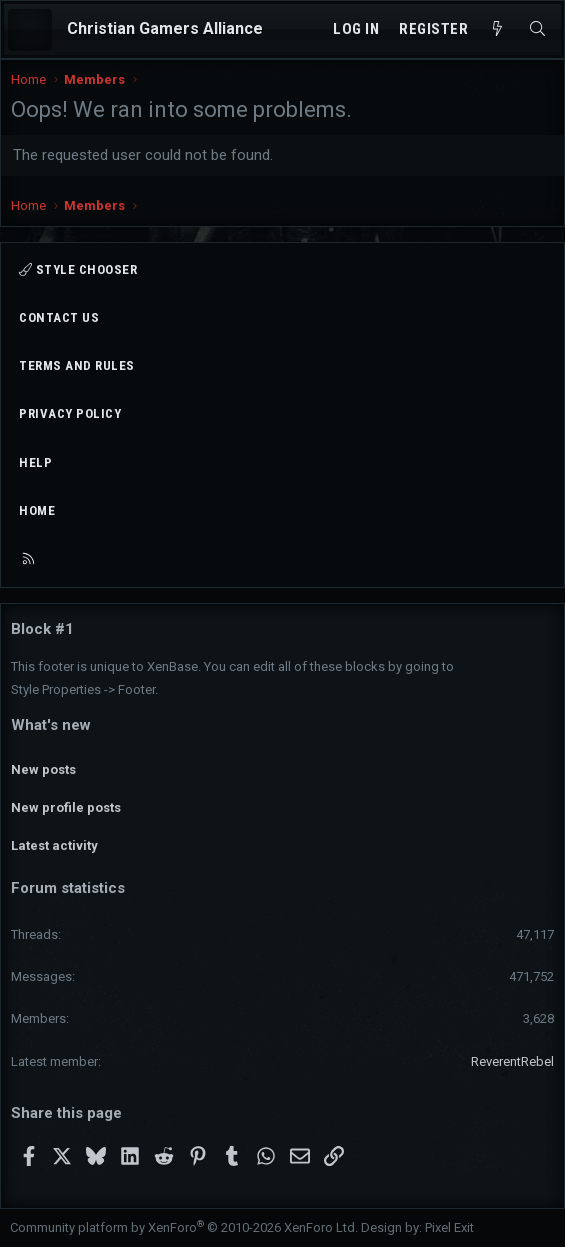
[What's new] (497, 29)
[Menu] (30, 30)
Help (35, 462)
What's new (51, 725)
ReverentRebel (512, 1061)
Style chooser (78, 269)
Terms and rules (77, 365)
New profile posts (66, 807)
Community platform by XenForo (184, 1227)
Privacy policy (70, 413)
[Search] (537, 29)
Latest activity (54, 845)
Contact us (59, 317)
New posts (43, 769)
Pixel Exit (449, 1227)
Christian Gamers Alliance (165, 28)
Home (37, 510)
